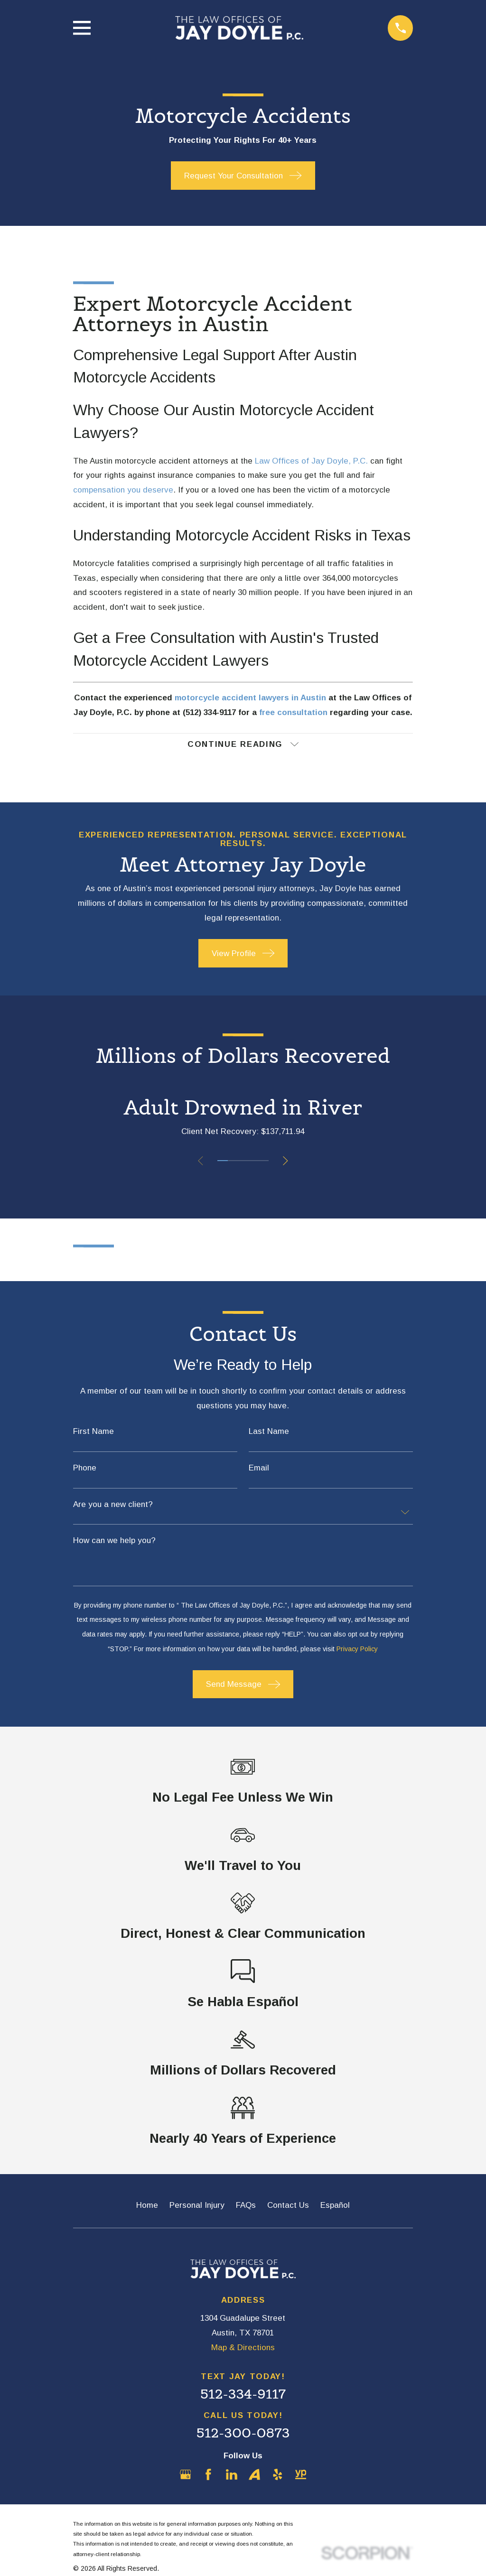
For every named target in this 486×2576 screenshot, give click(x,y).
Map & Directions (243, 2348)
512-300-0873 (243, 2433)
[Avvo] (254, 2475)
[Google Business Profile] (185, 2475)
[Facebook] (208, 2475)
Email (259, 1468)
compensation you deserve (123, 489)
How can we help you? (114, 1541)
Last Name (269, 1432)
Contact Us (288, 2206)
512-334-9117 (243, 2395)
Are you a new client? (113, 1505)
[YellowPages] (301, 2475)
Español (335, 2206)
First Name (93, 1432)
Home (147, 2206)
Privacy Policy (357, 1649)
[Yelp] (277, 2475)
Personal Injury (196, 2206)
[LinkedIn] (231, 2475)
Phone (84, 1468)
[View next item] (286, 1161)
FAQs (246, 2206)
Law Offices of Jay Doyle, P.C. (311, 460)
